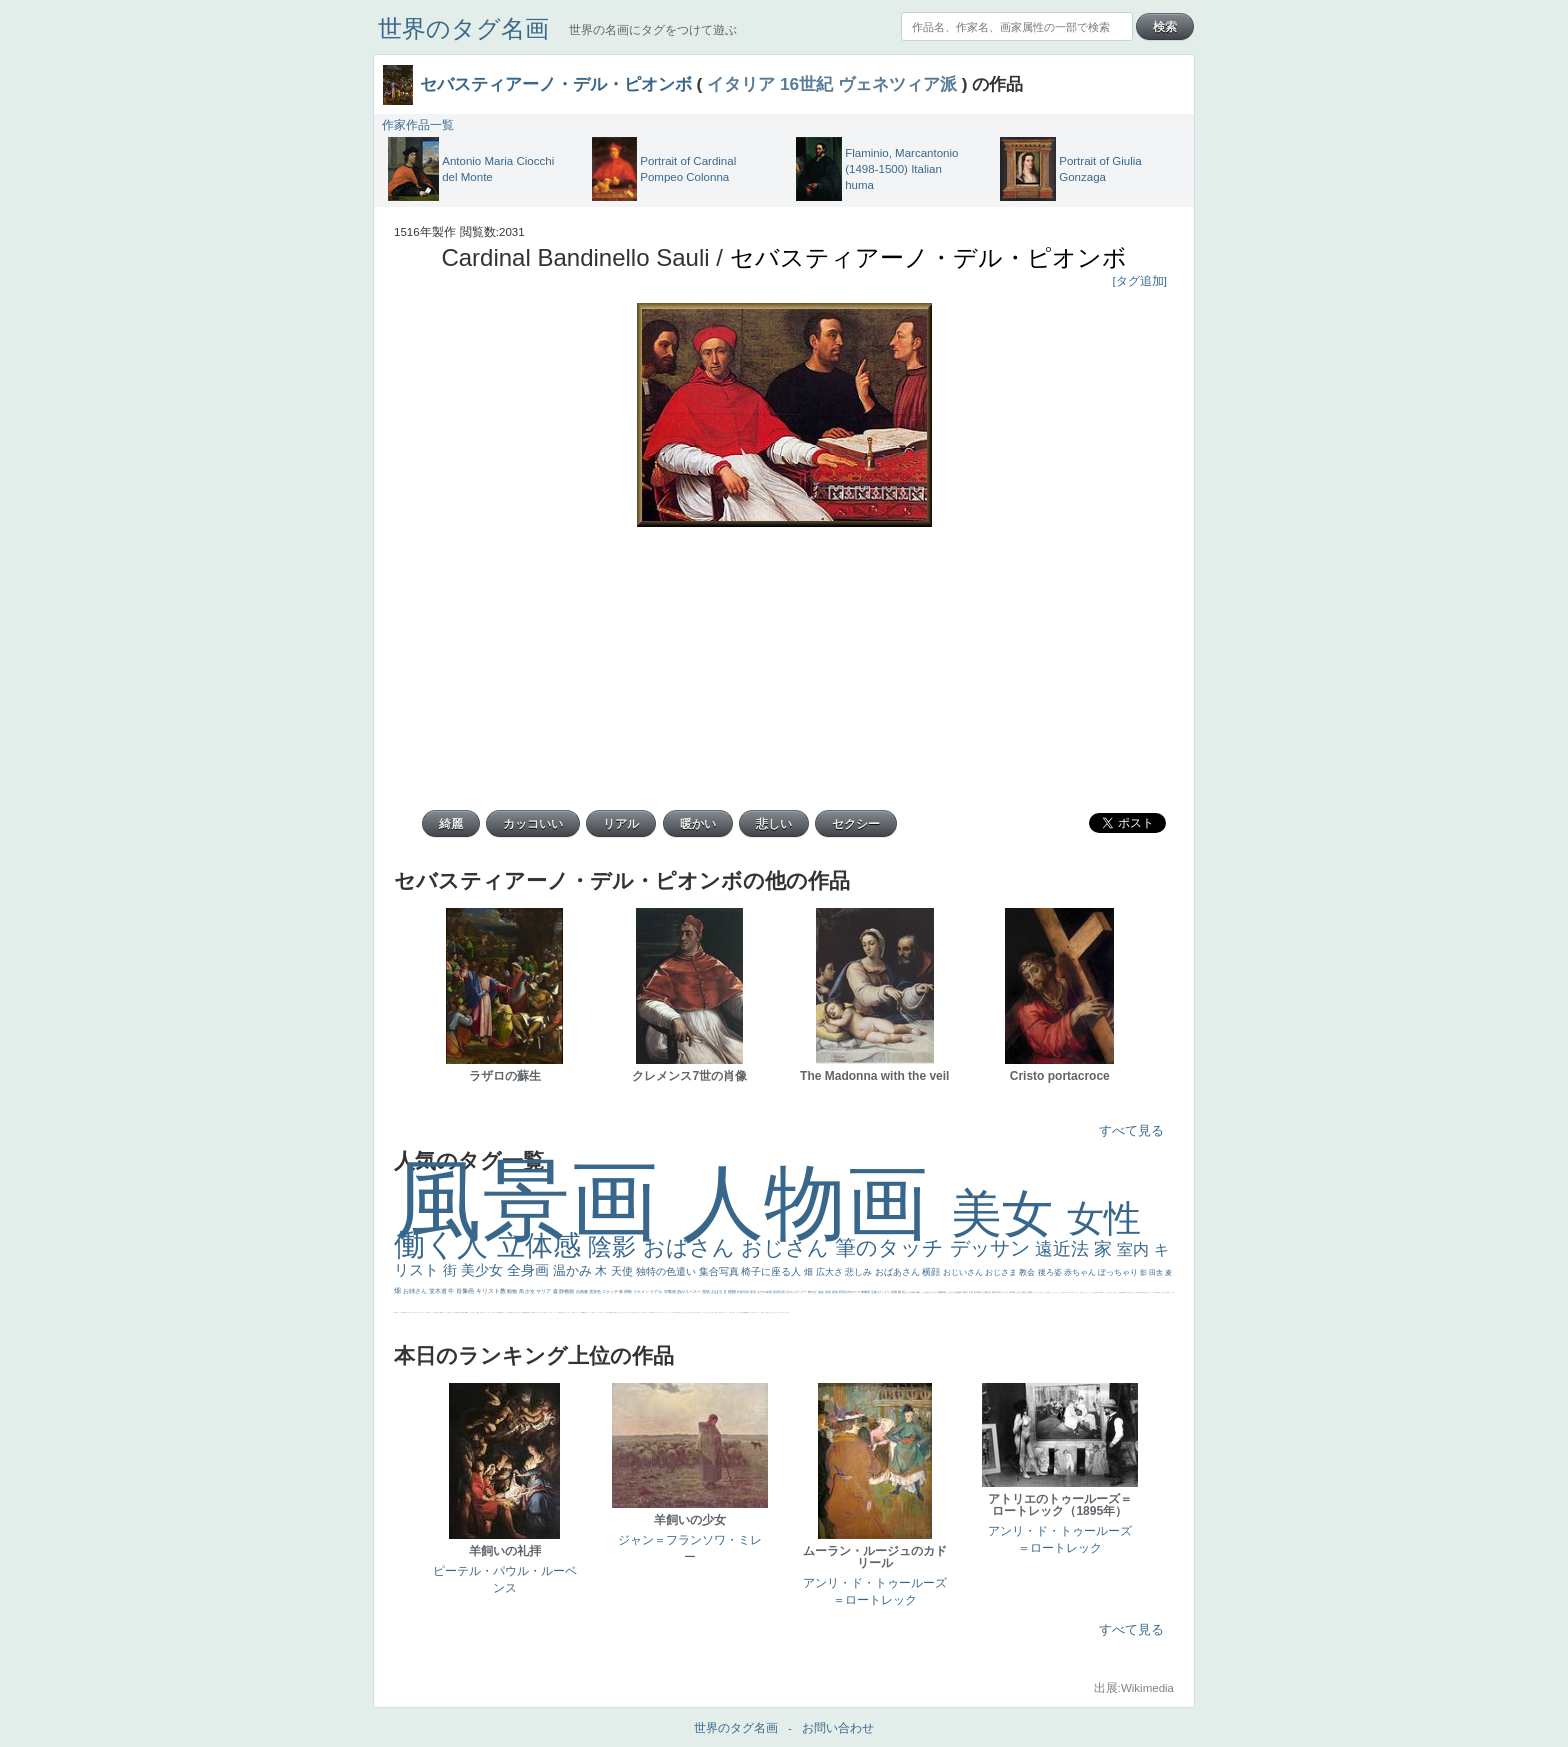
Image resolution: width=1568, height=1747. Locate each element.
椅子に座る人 (772, 1271)
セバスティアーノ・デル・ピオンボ (556, 84)
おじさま (1002, 1272)
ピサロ (537, 1312)
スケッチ (610, 1291)
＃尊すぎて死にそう (692, 1312)
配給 (403, 1312)
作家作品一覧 (418, 125)
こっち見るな (738, 1312)
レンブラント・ (577, 1312)
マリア (544, 1291)
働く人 (445, 1244)
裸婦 (532, 1312)
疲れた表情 (1027, 1292)
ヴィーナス (445, 1312)
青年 (980, 1292)
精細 (762, 1312)
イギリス (755, 1312)
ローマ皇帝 (649, 1312)
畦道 (573, 1312)
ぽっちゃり (1119, 1272)
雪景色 (595, 1291)
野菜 (1081, 1292)
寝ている (1132, 1292)
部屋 (944, 1292)
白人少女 (454, 1312)
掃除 (628, 1291)
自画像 (582, 1291)
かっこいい (505, 1312)
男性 (679, 1312)
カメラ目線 (910, 1292)
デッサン (993, 1248)
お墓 (622, 1312)
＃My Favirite (744, 1312)
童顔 (1144, 1292)
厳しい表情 (675, 1312)
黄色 (564, 1312)
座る (437, 1312)
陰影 (615, 1246)
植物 (732, 1291)
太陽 (985, 1292)
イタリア (741, 84)
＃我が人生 (1109, 1292)
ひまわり (1164, 1292)
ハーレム (470, 1312)
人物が (601, 1312)
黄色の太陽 (613, 1312)
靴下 (593, 1312)
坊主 (1129, 1292)
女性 (1104, 1218)
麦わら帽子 (1069, 1292)
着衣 (994, 1292)
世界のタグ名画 (463, 28)
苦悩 (1063, 1292)
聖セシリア (424, 1312)
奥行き (481, 1312)
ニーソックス (556, 1312)
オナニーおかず (772, 1312)
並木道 (439, 1291)
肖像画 (466, 1291)
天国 (752, 1312)
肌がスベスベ (689, 1291)
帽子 (734, 1312)
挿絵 (525, 1312)
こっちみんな (685, 1312)
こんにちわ (952, 1292)
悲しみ (860, 1272)
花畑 (894, 1292)
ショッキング (597, 1312)
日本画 (1012, 1292)
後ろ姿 (1051, 1272)
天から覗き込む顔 (516, 1312)
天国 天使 (713, 1312)
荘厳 (874, 1292)
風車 (653, 1312)
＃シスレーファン (1058, 1292)
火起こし (485, 1312)
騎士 (397, 1312)
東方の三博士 (495, 1312)
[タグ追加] (1140, 281)
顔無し (767, 1312)
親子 (529, 1312)
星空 (1159, 1292)
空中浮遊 (1147, 1292)
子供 (1065, 1292)
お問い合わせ (838, 1728)
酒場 (1102, 1292)
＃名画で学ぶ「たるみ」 (547, 1312)
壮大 (989, 1292)
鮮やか (813, 1292)
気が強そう (644, 1312)
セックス (1105, 1292)
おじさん (788, 1247)
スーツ (758, 1312)
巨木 (976, 1292)
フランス (1037, 1292)
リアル (656, 1291)
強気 (706, 1291)
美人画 (720, 1312)
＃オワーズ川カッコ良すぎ (783, 1312)
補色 (918, 1292)
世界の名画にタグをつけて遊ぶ (653, 30)
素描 (959, 1292)
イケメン (641, 1291)
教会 (1028, 1272)
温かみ (574, 1270)
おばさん (692, 1247)
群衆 (527, 1312)
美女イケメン (1116, 1292)
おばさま (719, 1291)
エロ (657, 1312)
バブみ (589, 1312)
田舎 (1157, 1272)
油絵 (821, 1292)
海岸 (731, 1312)
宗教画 (670, 1291)
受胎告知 (510, 1312)
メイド (764, 1312)
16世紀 (806, 84)
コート (569, 1312)
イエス (1083, 1292)
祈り (1043, 1292)
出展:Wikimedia (1134, 1688)
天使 (623, 1271)
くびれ (1040, 1292)
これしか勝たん (661, 1312)
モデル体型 (765, 1292)
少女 (530, 1291)
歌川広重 (1138, 1292)
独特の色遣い (667, 1271)
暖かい (586, 1312)
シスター (489, 1312)
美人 (541, 1312)
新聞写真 (1125, 1292)
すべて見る (1131, 1130)
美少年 (1095, 1292)
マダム (400, 1312)
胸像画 (866, 1292)
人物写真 (1156, 1292)
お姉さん (416, 1291)
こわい (566, 1312)
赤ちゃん (1081, 1272)
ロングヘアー (798, 1292)
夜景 (753, 1292)
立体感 (543, 1245)
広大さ (831, 1272)
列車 (1098, 1292)
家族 (835, 1292)
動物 (512, 1291)
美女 (1009, 1213)
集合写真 (720, 1271)
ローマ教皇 (476, 1312)
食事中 (457, 1312)
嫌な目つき (406, 1312)
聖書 (698, 1312)
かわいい (1087, 1292)
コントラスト (1076, 1292)
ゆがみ (1141, 1292)
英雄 (828, 1292)
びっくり (884, 1292)
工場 (971, 1292)
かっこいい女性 (432, 1312)
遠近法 (1064, 1249)
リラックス (667, 1312)
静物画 (567, 1291)
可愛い (534, 1312)
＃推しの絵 (630, 1312)
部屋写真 (779, 1292)
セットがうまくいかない (705, 1312)
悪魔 (1122, 1292)
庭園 (940, 1292)
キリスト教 (492, 1291)
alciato (466, 1312)
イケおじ (626, 1312)
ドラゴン (1152, 1292)
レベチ (1090, 1292)
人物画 (816, 1202)
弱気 (1049, 1292)
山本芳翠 (461, 1312)
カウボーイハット (726, 1312)
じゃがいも (618, 1312)
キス (935, 1292)
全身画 (530, 1270)
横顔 (932, 1272)
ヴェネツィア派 (897, 84)
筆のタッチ (892, 1247)
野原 (842, 1292)
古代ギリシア (1002, 1292)
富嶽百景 (1168, 1292)
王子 (672, 1312)
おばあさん (899, 1272)
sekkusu (583, 1312)
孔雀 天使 (635, 1312)
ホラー (639, 1312)
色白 (420, 1312)
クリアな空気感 (607, 1312)
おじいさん (964, 1272)
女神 (473, 1312)
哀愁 (450, 1312)
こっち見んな (926, 1292)
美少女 (484, 1270)
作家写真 (743, 1292)
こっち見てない (415, 1312)
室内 (1135, 1249)
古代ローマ (853, 1292)
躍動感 (560, 1312)
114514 (501, 1312)
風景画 (538, 1200)
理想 (1120, 1292)
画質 (440, 1312)
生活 (1046, 1292)
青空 (966, 1292)
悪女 (1034, 1292)
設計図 (522, 1312)
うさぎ (1018, 1292)
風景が (748, 1312)
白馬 (428, 1312)
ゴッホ (1052, 1292)
